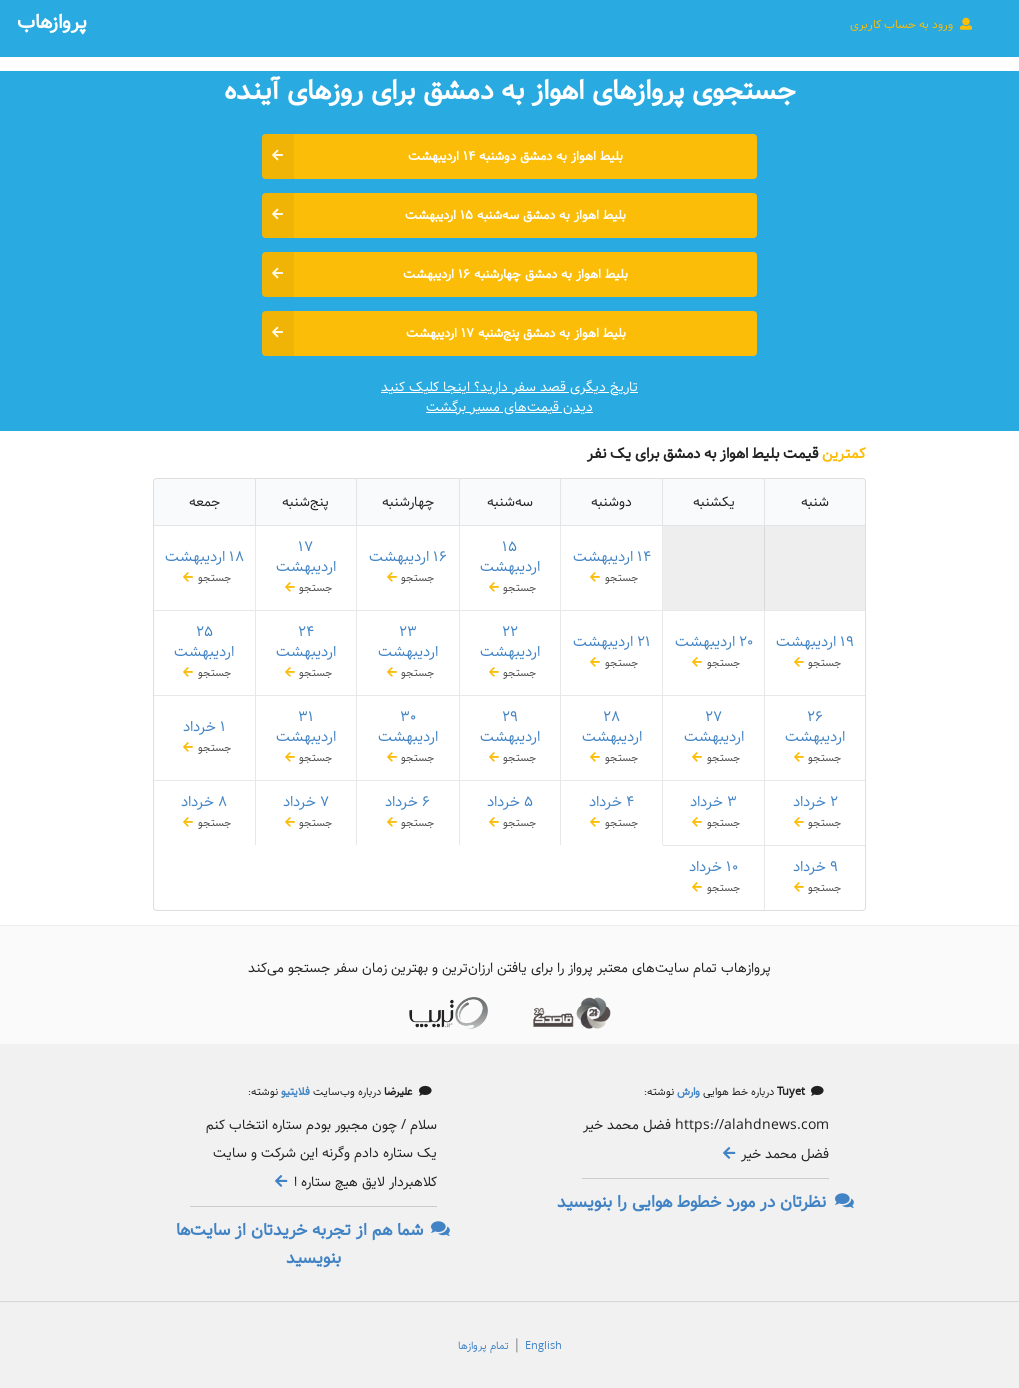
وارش (687, 1092)
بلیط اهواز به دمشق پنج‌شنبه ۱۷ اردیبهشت (444, 333)
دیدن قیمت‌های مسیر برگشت (509, 407)
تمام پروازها (483, 1346)
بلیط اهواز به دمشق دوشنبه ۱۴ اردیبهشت (443, 156)
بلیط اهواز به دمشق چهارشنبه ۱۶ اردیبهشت (445, 274)
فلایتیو (294, 1092)
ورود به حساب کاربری (912, 24)
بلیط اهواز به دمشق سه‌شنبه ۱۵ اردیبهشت (444, 215)
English (543, 1346)
